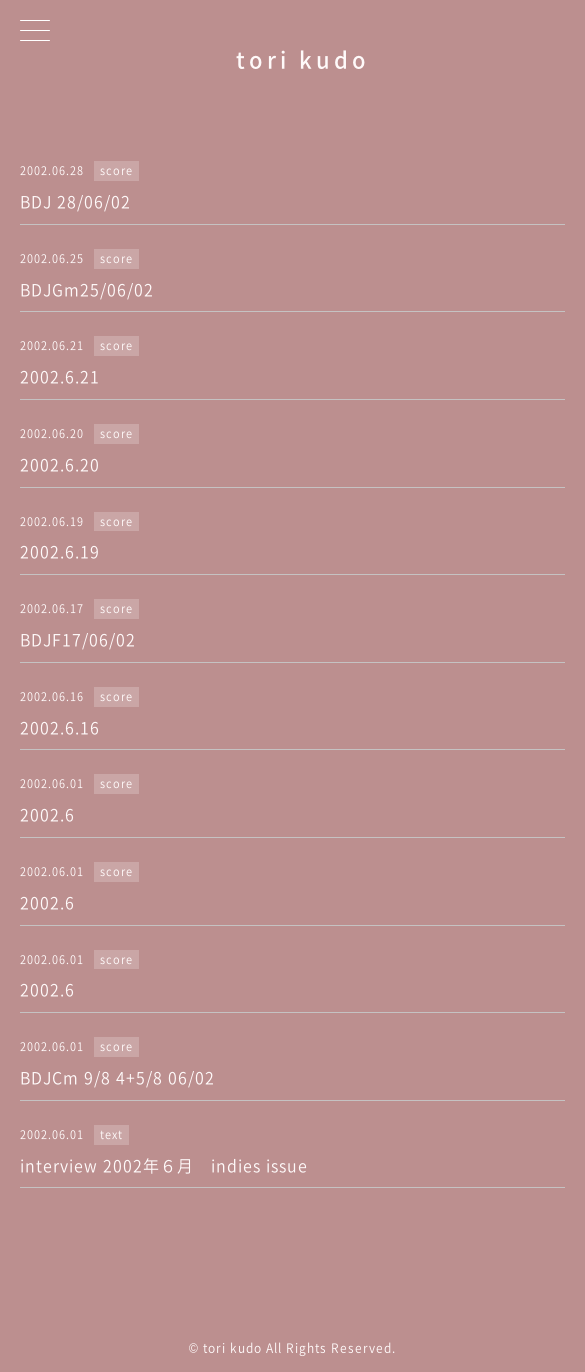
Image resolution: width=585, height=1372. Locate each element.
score (116, 170)
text (111, 1134)
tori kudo (303, 58)
